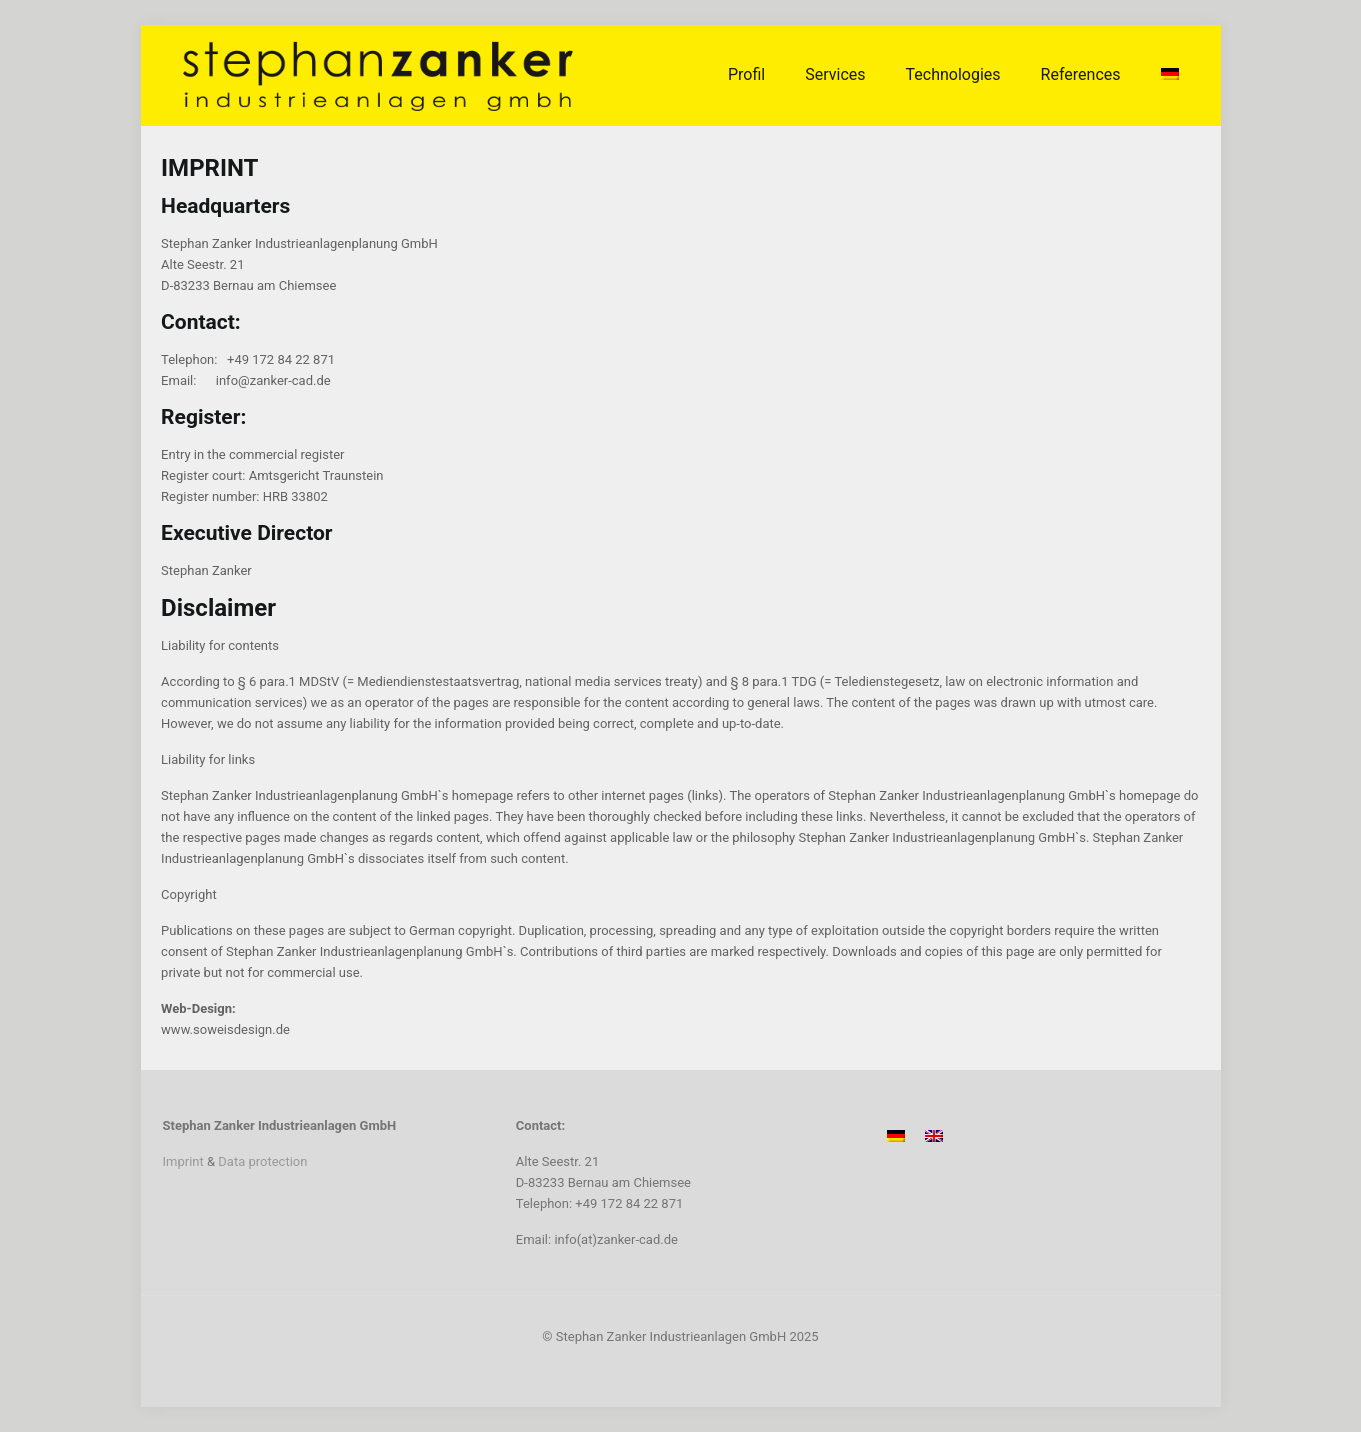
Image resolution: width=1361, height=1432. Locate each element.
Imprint (183, 1161)
